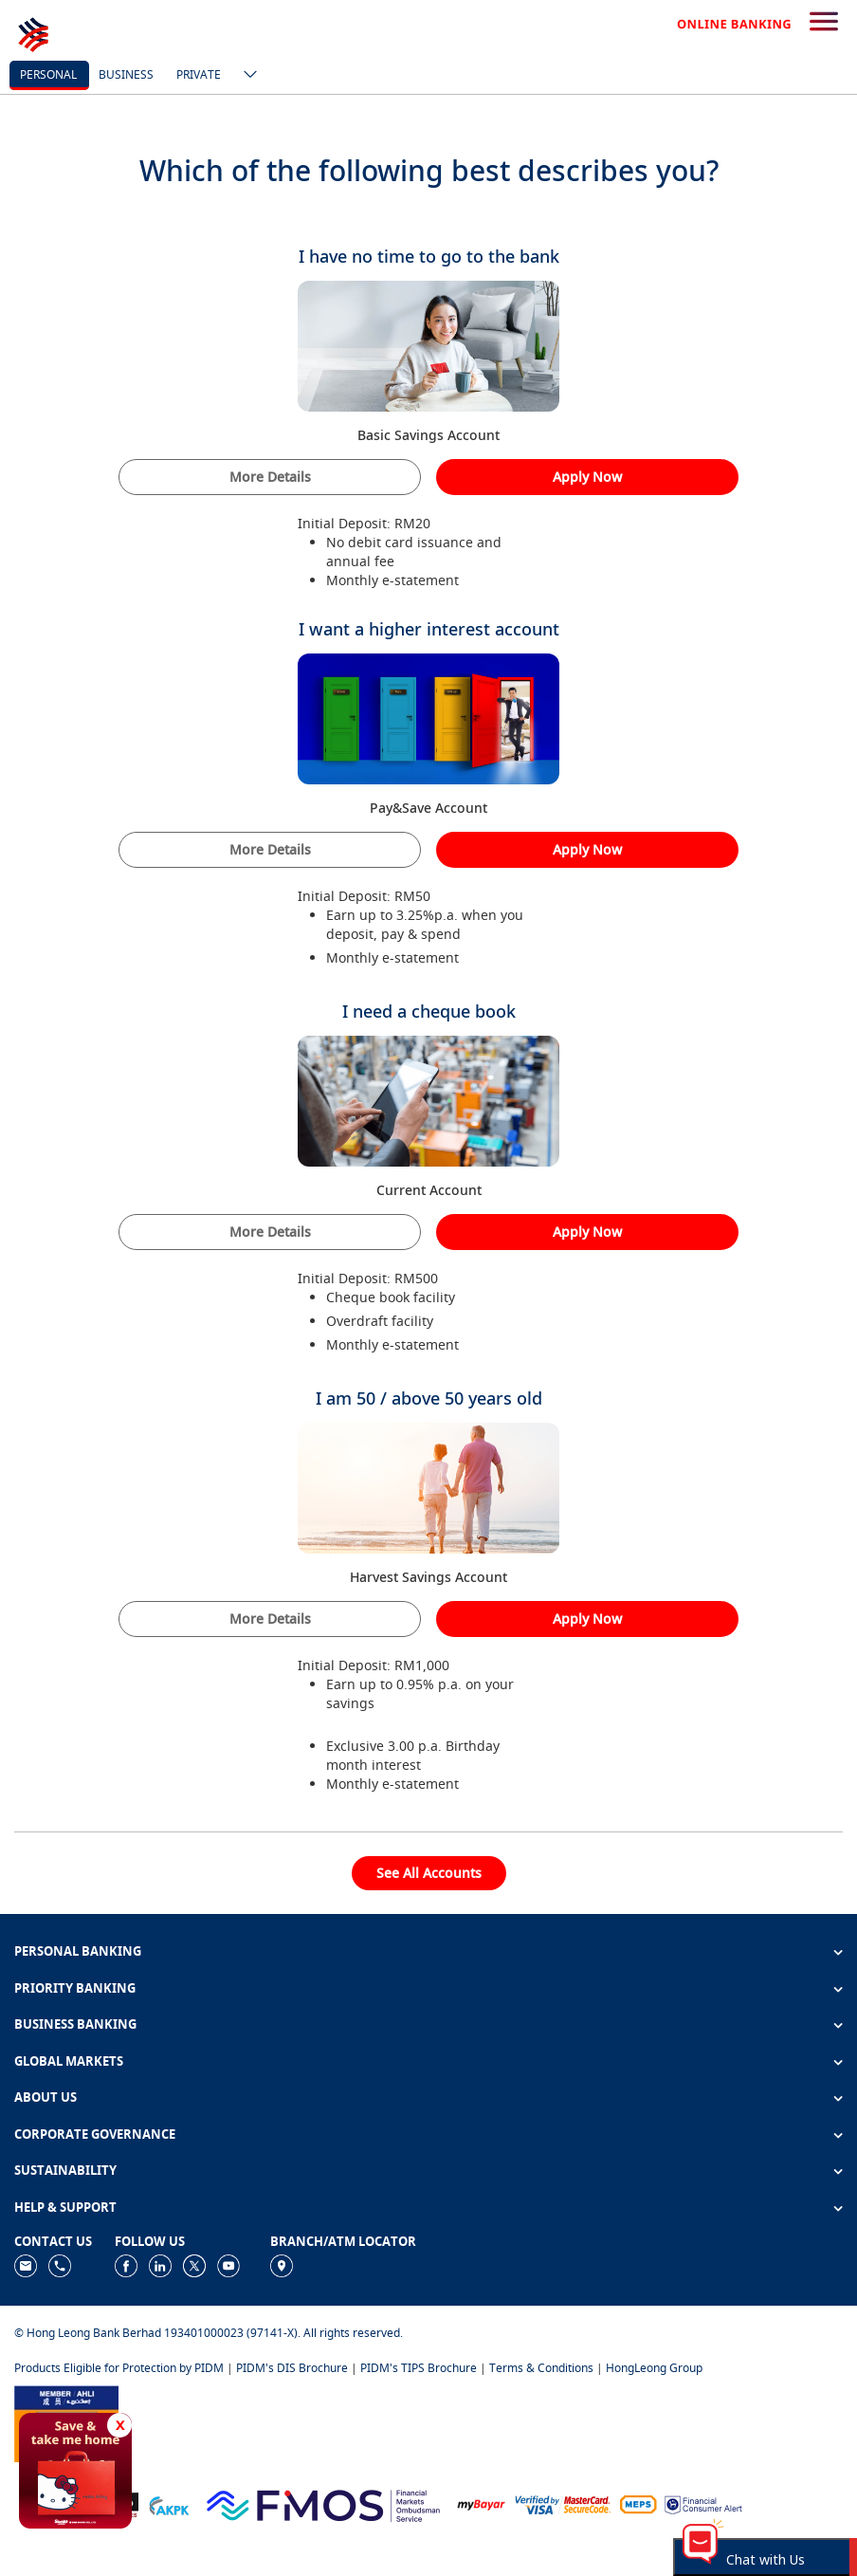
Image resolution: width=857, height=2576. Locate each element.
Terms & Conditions (541, 2368)
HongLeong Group (654, 2368)
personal (48, 74)
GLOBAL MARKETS (68, 2061)
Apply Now (587, 477)
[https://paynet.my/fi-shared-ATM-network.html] (638, 2503)
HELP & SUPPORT (65, 2207)
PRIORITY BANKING (75, 1987)
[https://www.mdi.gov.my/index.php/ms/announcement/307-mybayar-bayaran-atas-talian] (481, 2503)
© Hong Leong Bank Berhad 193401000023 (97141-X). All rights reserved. (208, 2333)
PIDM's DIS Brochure (292, 2368)
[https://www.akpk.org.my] (168, 2503)
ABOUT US (45, 2097)
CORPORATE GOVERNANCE (94, 2134)
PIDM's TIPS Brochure (418, 2368)
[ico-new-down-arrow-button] (245, 76)
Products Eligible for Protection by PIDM (119, 2368)
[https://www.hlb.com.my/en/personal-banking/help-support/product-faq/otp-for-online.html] (563, 2503)
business (126, 74)
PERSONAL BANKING (77, 1951)
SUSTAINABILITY (65, 2170)
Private (198, 74)
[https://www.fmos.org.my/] (323, 2503)
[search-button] (824, 23)
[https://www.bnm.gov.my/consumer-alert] (703, 2503)
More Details (270, 477)
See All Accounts (429, 1873)
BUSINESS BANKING (75, 2024)
